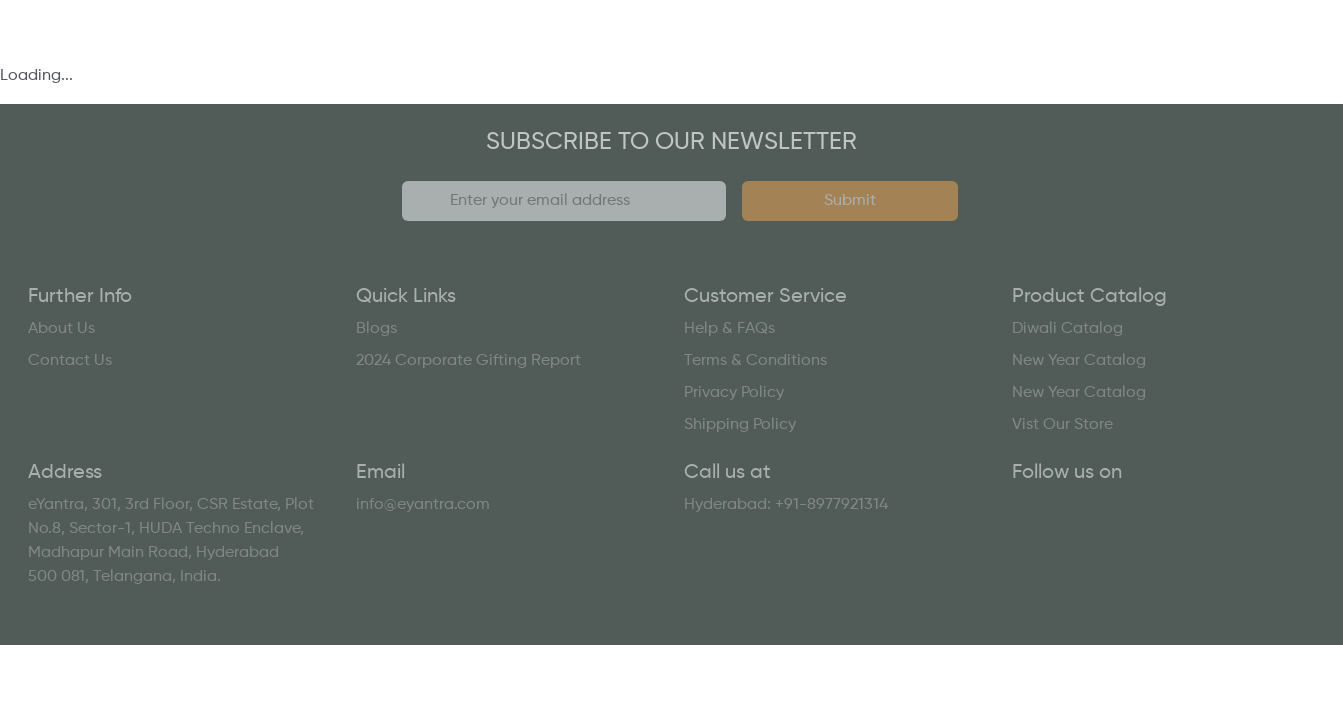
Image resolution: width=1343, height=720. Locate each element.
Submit (850, 201)
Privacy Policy (734, 393)
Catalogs (693, 48)
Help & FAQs (729, 329)
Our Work (546, 48)
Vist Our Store (1062, 425)
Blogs (376, 329)
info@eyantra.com (423, 505)
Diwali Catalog (1067, 329)
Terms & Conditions (755, 361)
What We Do (218, 48)
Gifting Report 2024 (1031, 48)
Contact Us (1234, 48)
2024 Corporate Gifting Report (468, 361)
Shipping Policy (740, 425)
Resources (843, 48)
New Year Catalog (1079, 361)
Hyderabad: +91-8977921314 (786, 505)
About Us (61, 329)
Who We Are (388, 48)
